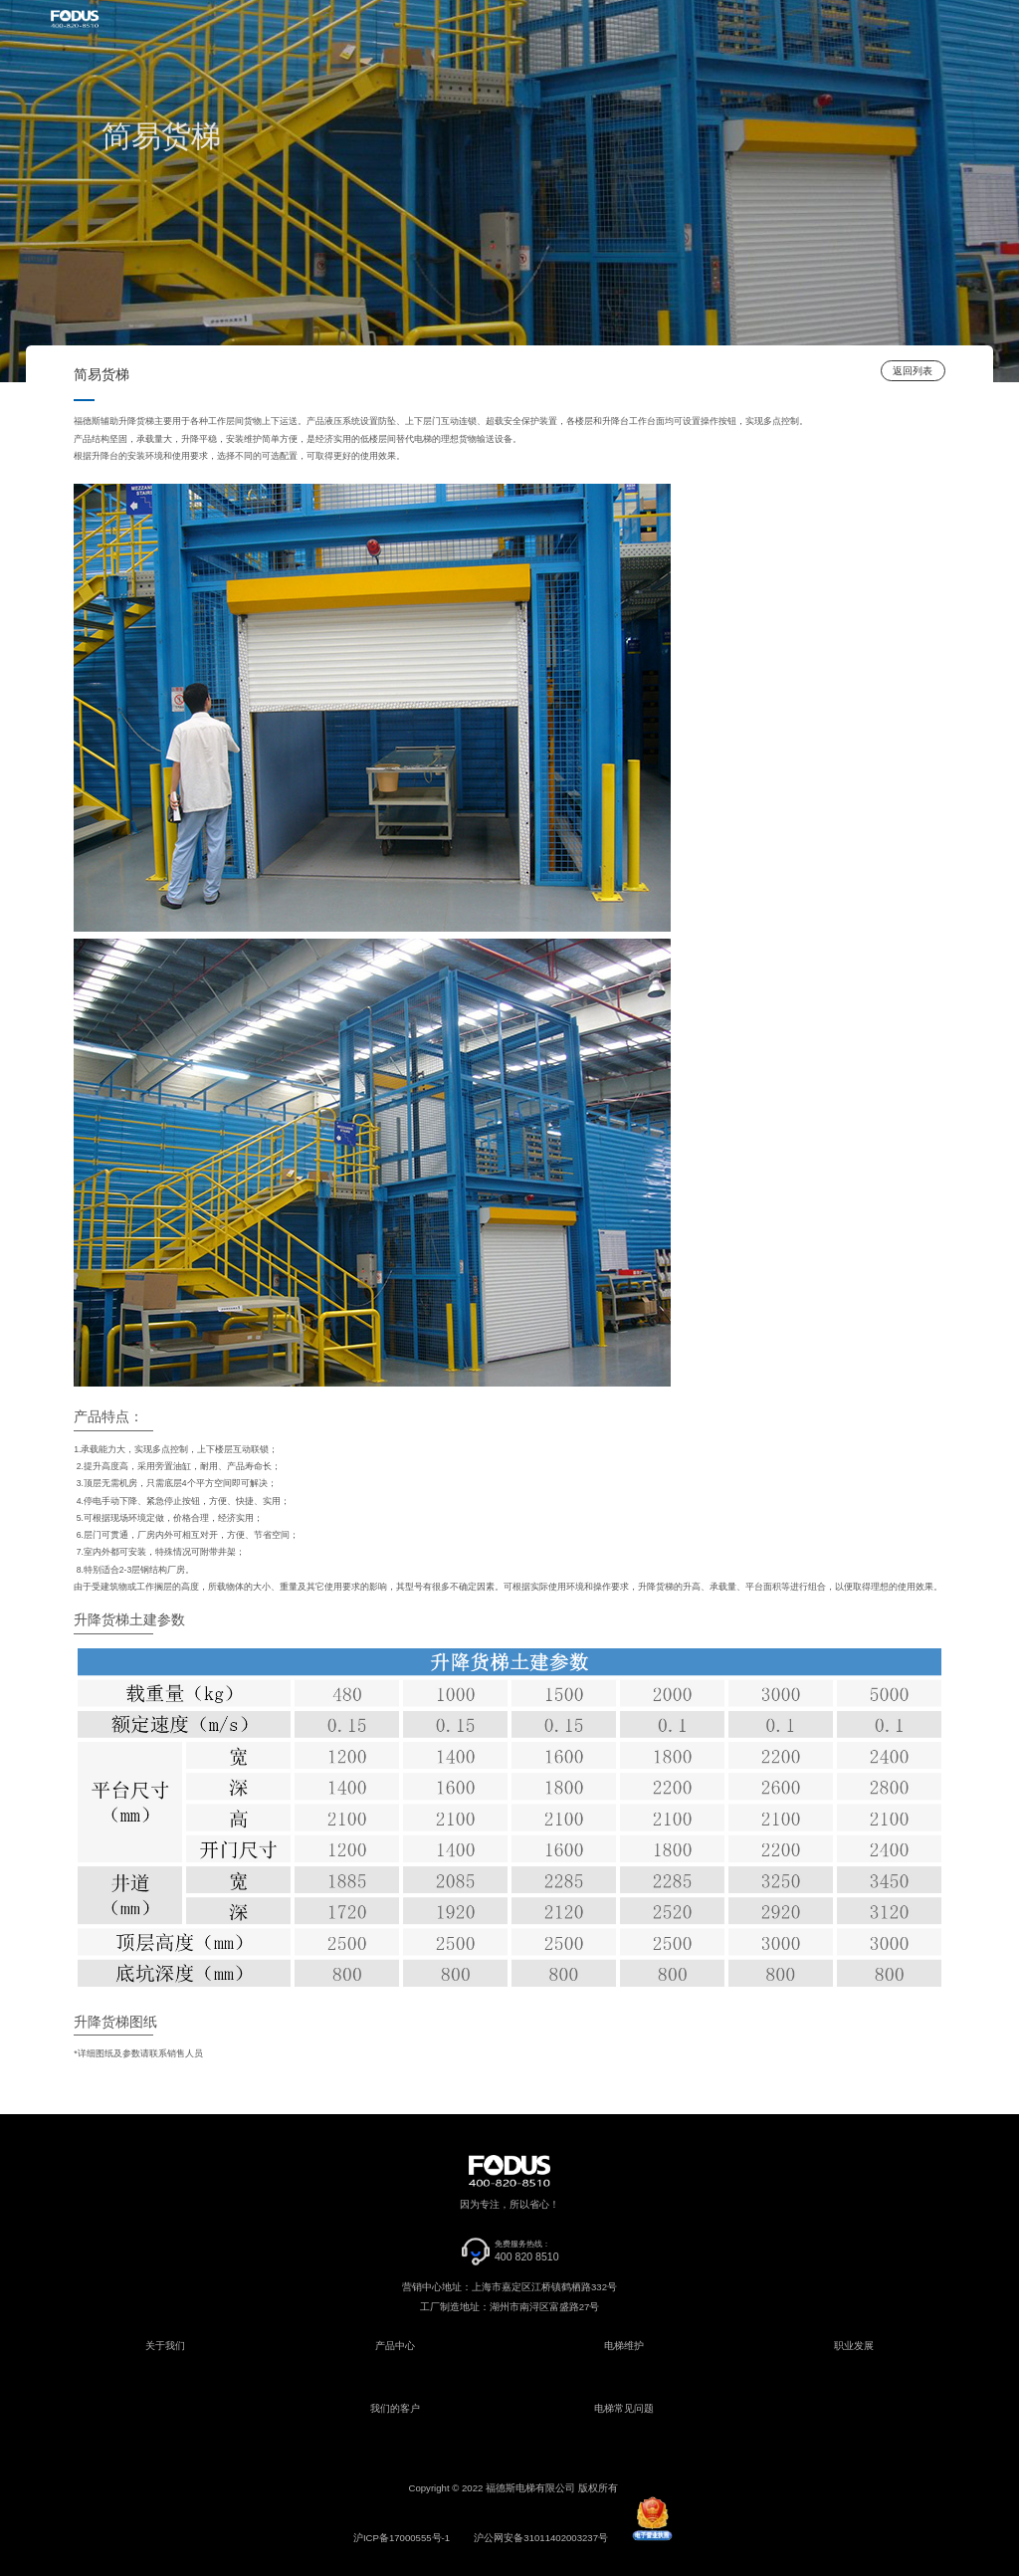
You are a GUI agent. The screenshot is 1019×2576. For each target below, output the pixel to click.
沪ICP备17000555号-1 (401, 2537)
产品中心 (395, 2345)
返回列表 (912, 370)
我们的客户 (395, 2408)
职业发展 (854, 2345)
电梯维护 (624, 2345)
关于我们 (165, 2345)
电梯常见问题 (624, 2408)
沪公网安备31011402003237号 (541, 2537)
